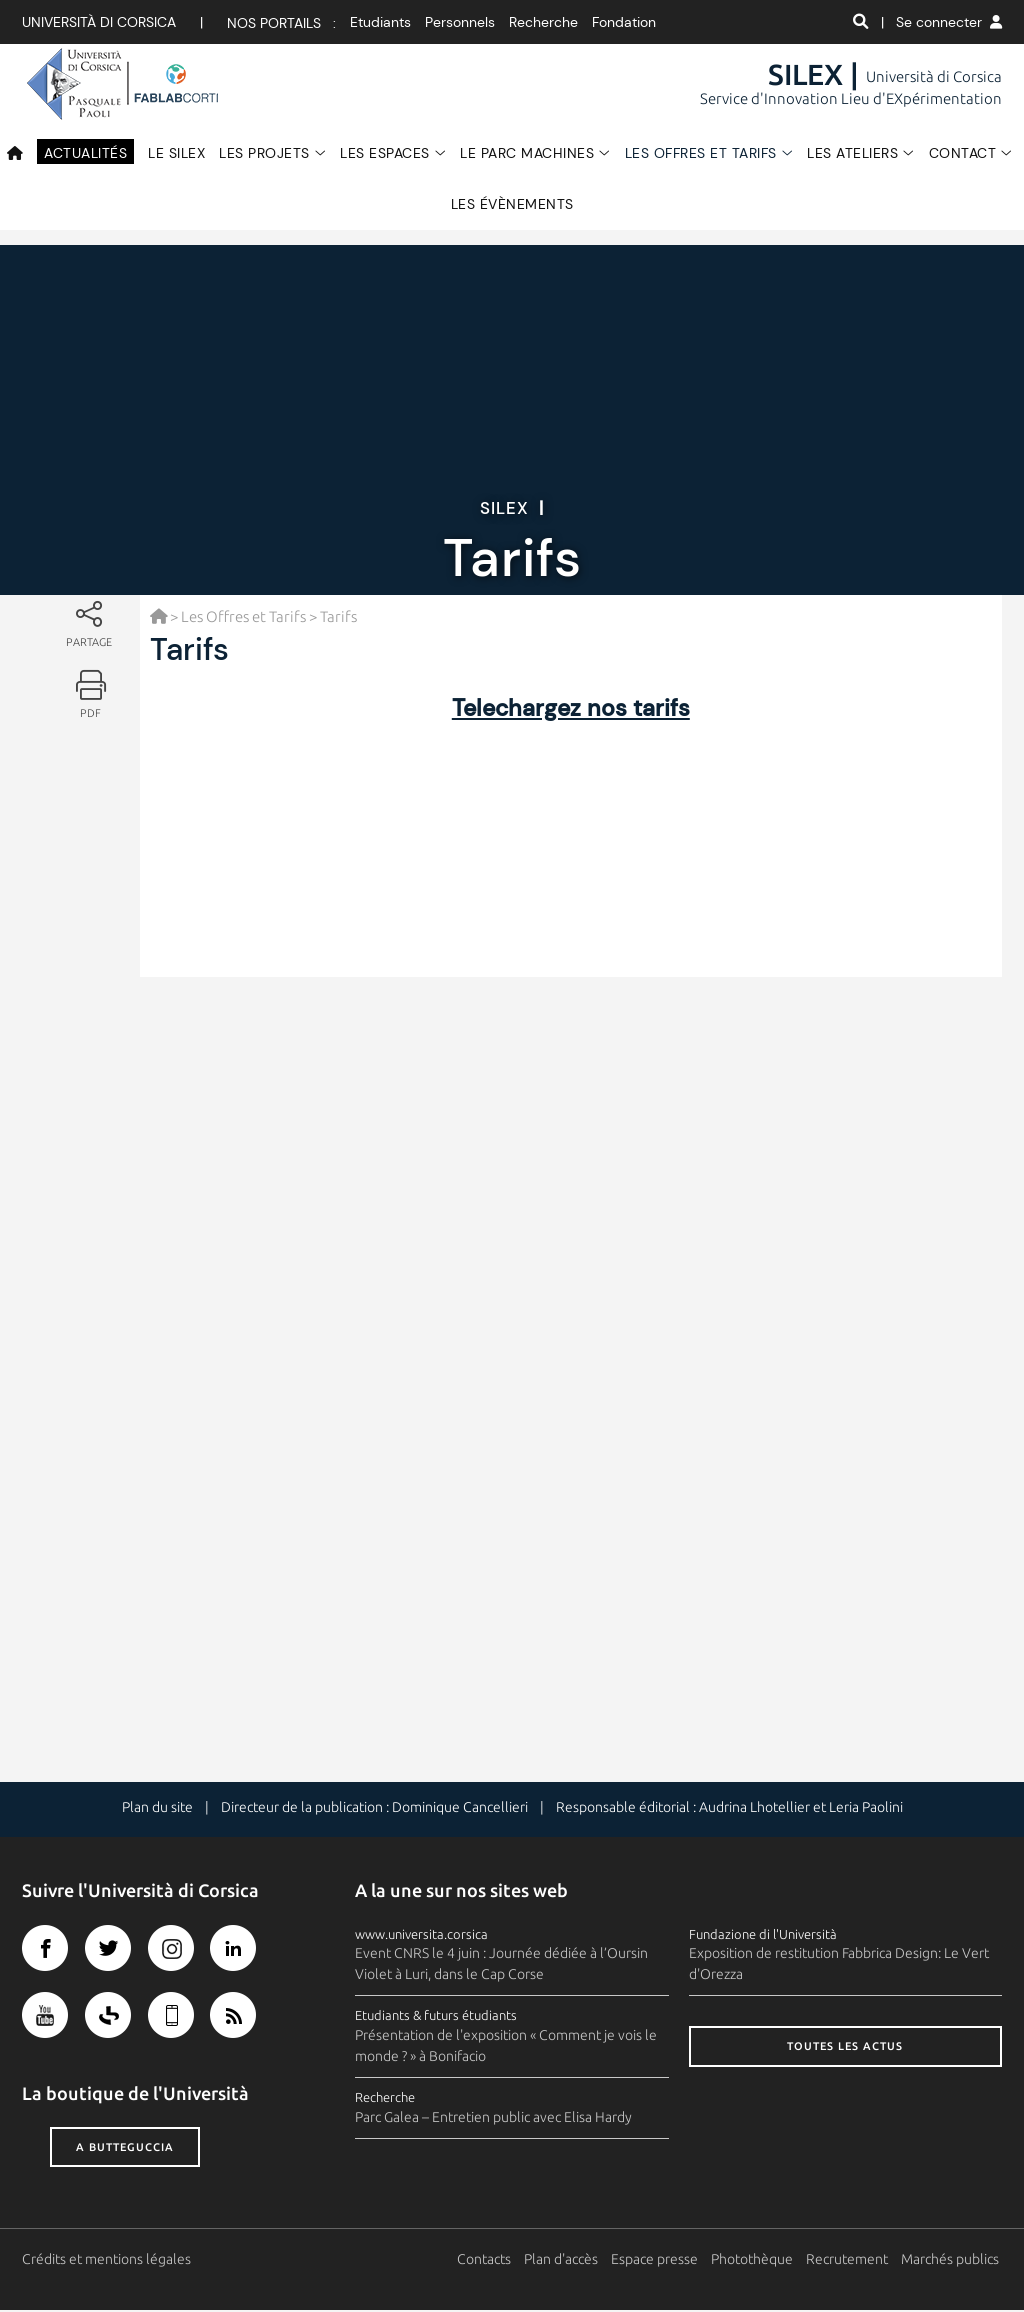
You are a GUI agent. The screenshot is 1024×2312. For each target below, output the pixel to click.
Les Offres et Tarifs (701, 153)
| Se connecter (941, 22)
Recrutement (850, 2261)
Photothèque (755, 2261)
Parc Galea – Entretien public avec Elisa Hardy (493, 2119)
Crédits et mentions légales (106, 2261)
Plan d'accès (564, 2261)
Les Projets (264, 153)
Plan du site (157, 1809)
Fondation (624, 22)
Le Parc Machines (527, 153)
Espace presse (657, 2261)
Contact (963, 153)
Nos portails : (281, 23)
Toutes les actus (845, 2048)
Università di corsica (99, 22)
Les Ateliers (852, 153)
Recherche (543, 22)
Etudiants (380, 22)
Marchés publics (953, 2261)
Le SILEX (176, 153)
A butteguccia (125, 2148)
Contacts (487, 2261)
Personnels (460, 22)
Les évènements (512, 204)
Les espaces (385, 153)
